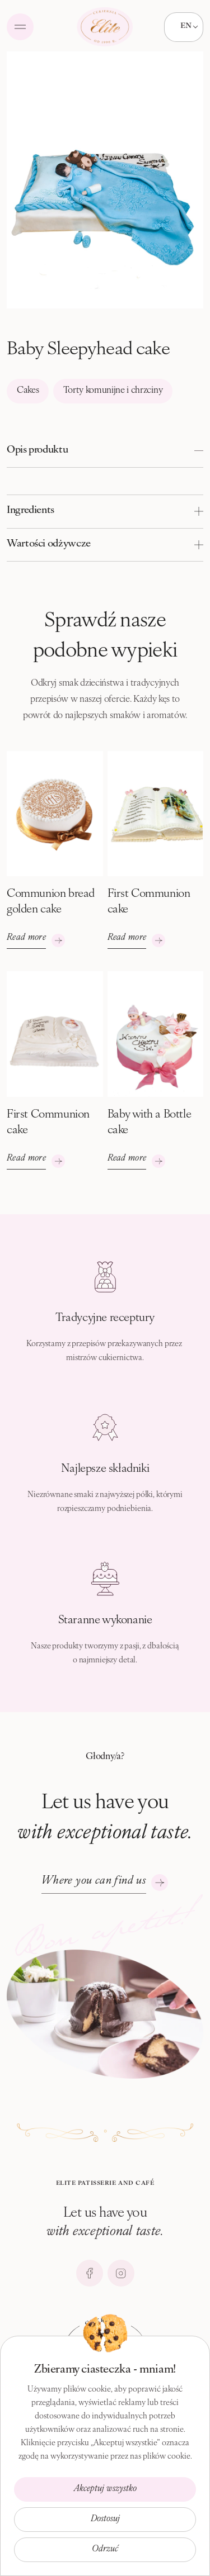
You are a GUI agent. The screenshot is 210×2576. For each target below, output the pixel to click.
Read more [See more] (26, 937)
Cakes (28, 390)
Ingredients (30, 510)
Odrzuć (105, 2549)
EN (186, 25)
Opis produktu (37, 450)
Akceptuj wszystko (105, 2488)
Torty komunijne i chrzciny (113, 390)
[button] (105, 451)
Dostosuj (105, 2519)
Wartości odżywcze (49, 544)
